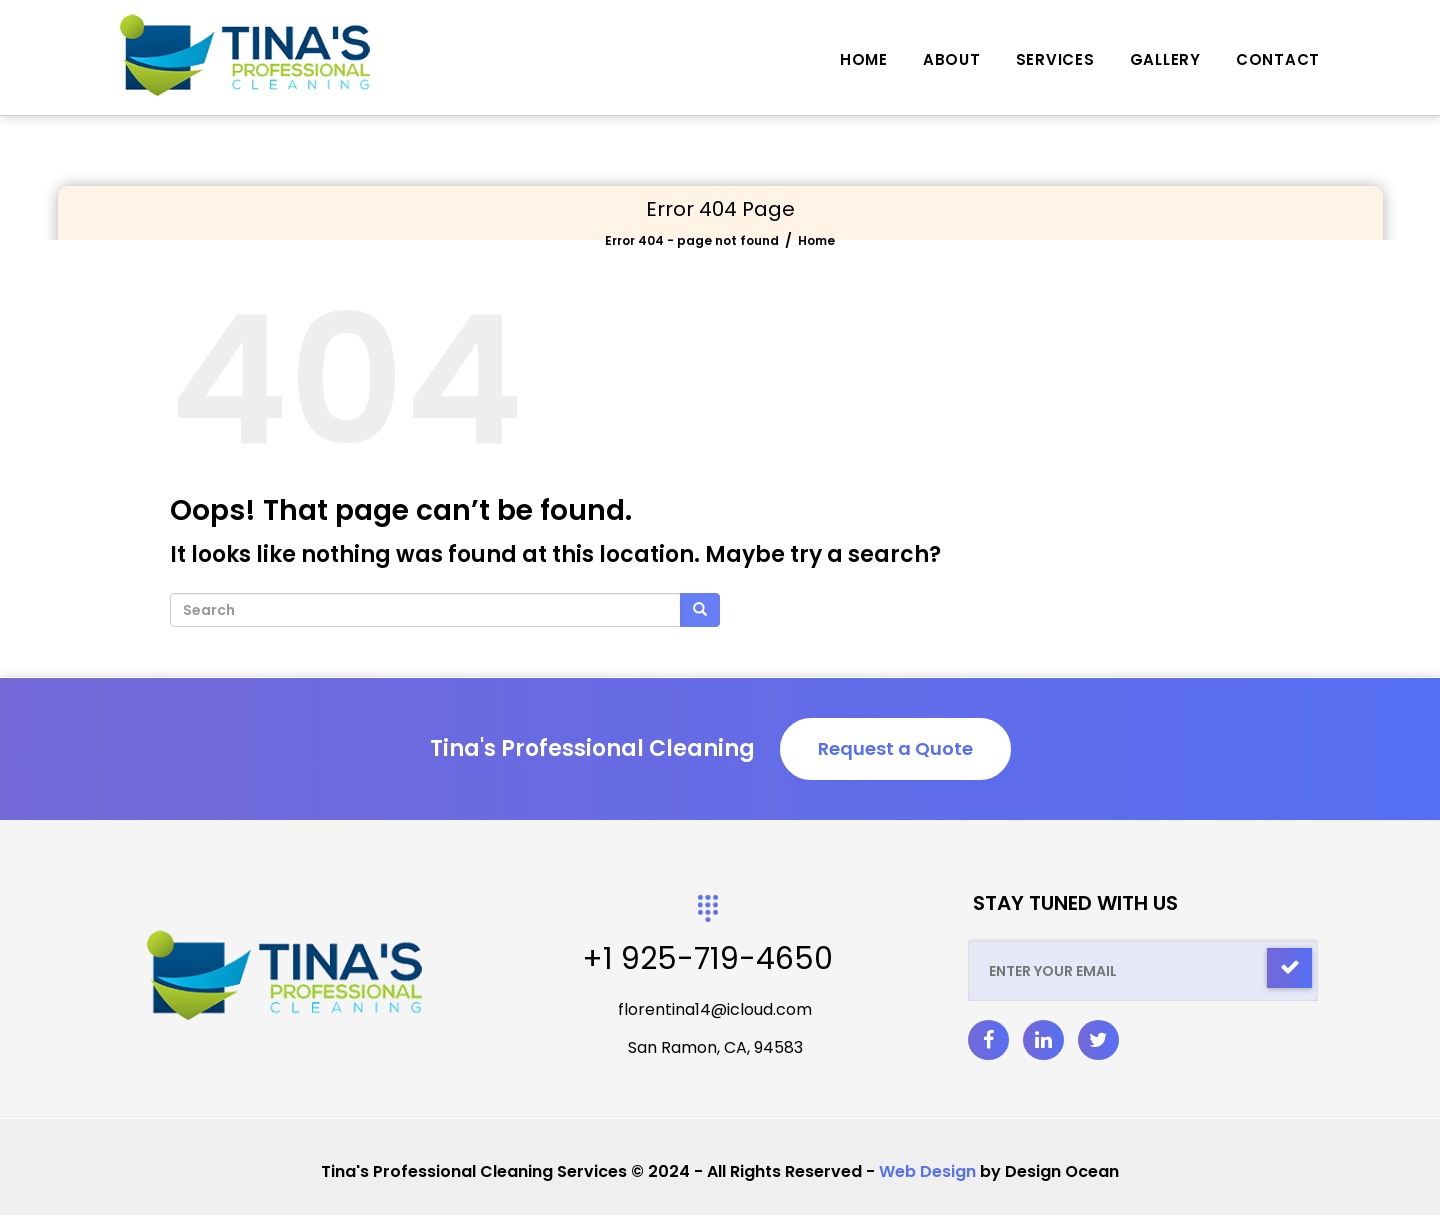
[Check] (1289, 968)
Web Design (927, 1171)
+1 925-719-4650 (707, 959)
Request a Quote (895, 748)
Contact (1278, 59)
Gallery (1165, 59)
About (952, 59)
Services (1055, 59)
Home (864, 59)
